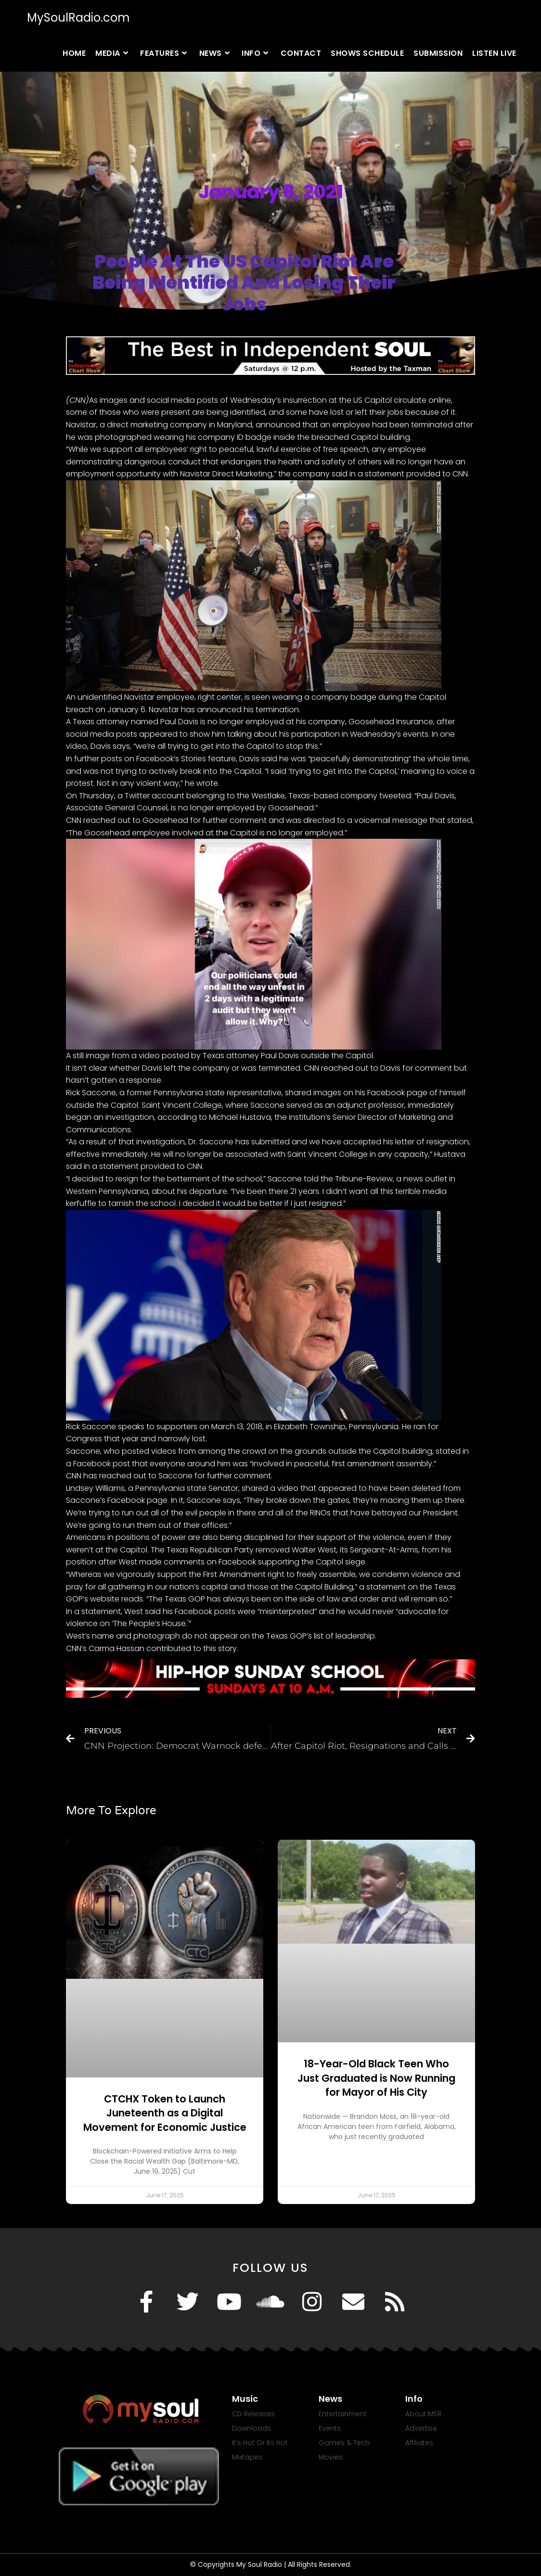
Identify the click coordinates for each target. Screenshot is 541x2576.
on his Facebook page (385, 1092)
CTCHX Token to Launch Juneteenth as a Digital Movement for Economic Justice (164, 2113)
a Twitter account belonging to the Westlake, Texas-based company (247, 795)
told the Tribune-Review (348, 1178)
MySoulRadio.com (78, 18)
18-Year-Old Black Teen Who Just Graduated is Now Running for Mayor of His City (376, 2078)
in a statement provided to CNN (408, 473)
